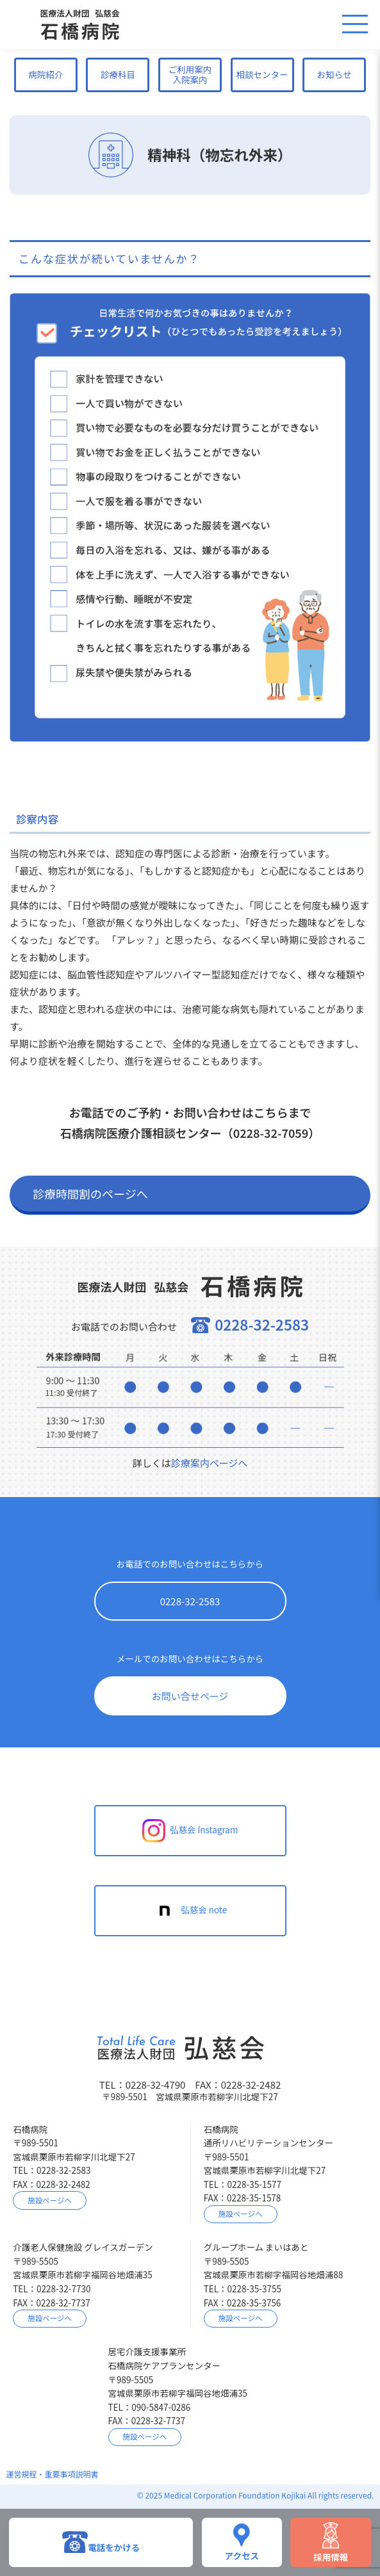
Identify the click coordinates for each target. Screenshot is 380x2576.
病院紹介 (45, 74)
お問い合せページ (190, 1696)
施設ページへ (50, 2200)
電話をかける (101, 2542)
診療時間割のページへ (90, 1193)
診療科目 (118, 74)
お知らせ (334, 74)
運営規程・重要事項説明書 (52, 2473)
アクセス (242, 2542)
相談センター (262, 74)
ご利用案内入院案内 (190, 74)
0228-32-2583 (190, 1601)
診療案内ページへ (209, 1463)
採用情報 (330, 2542)
